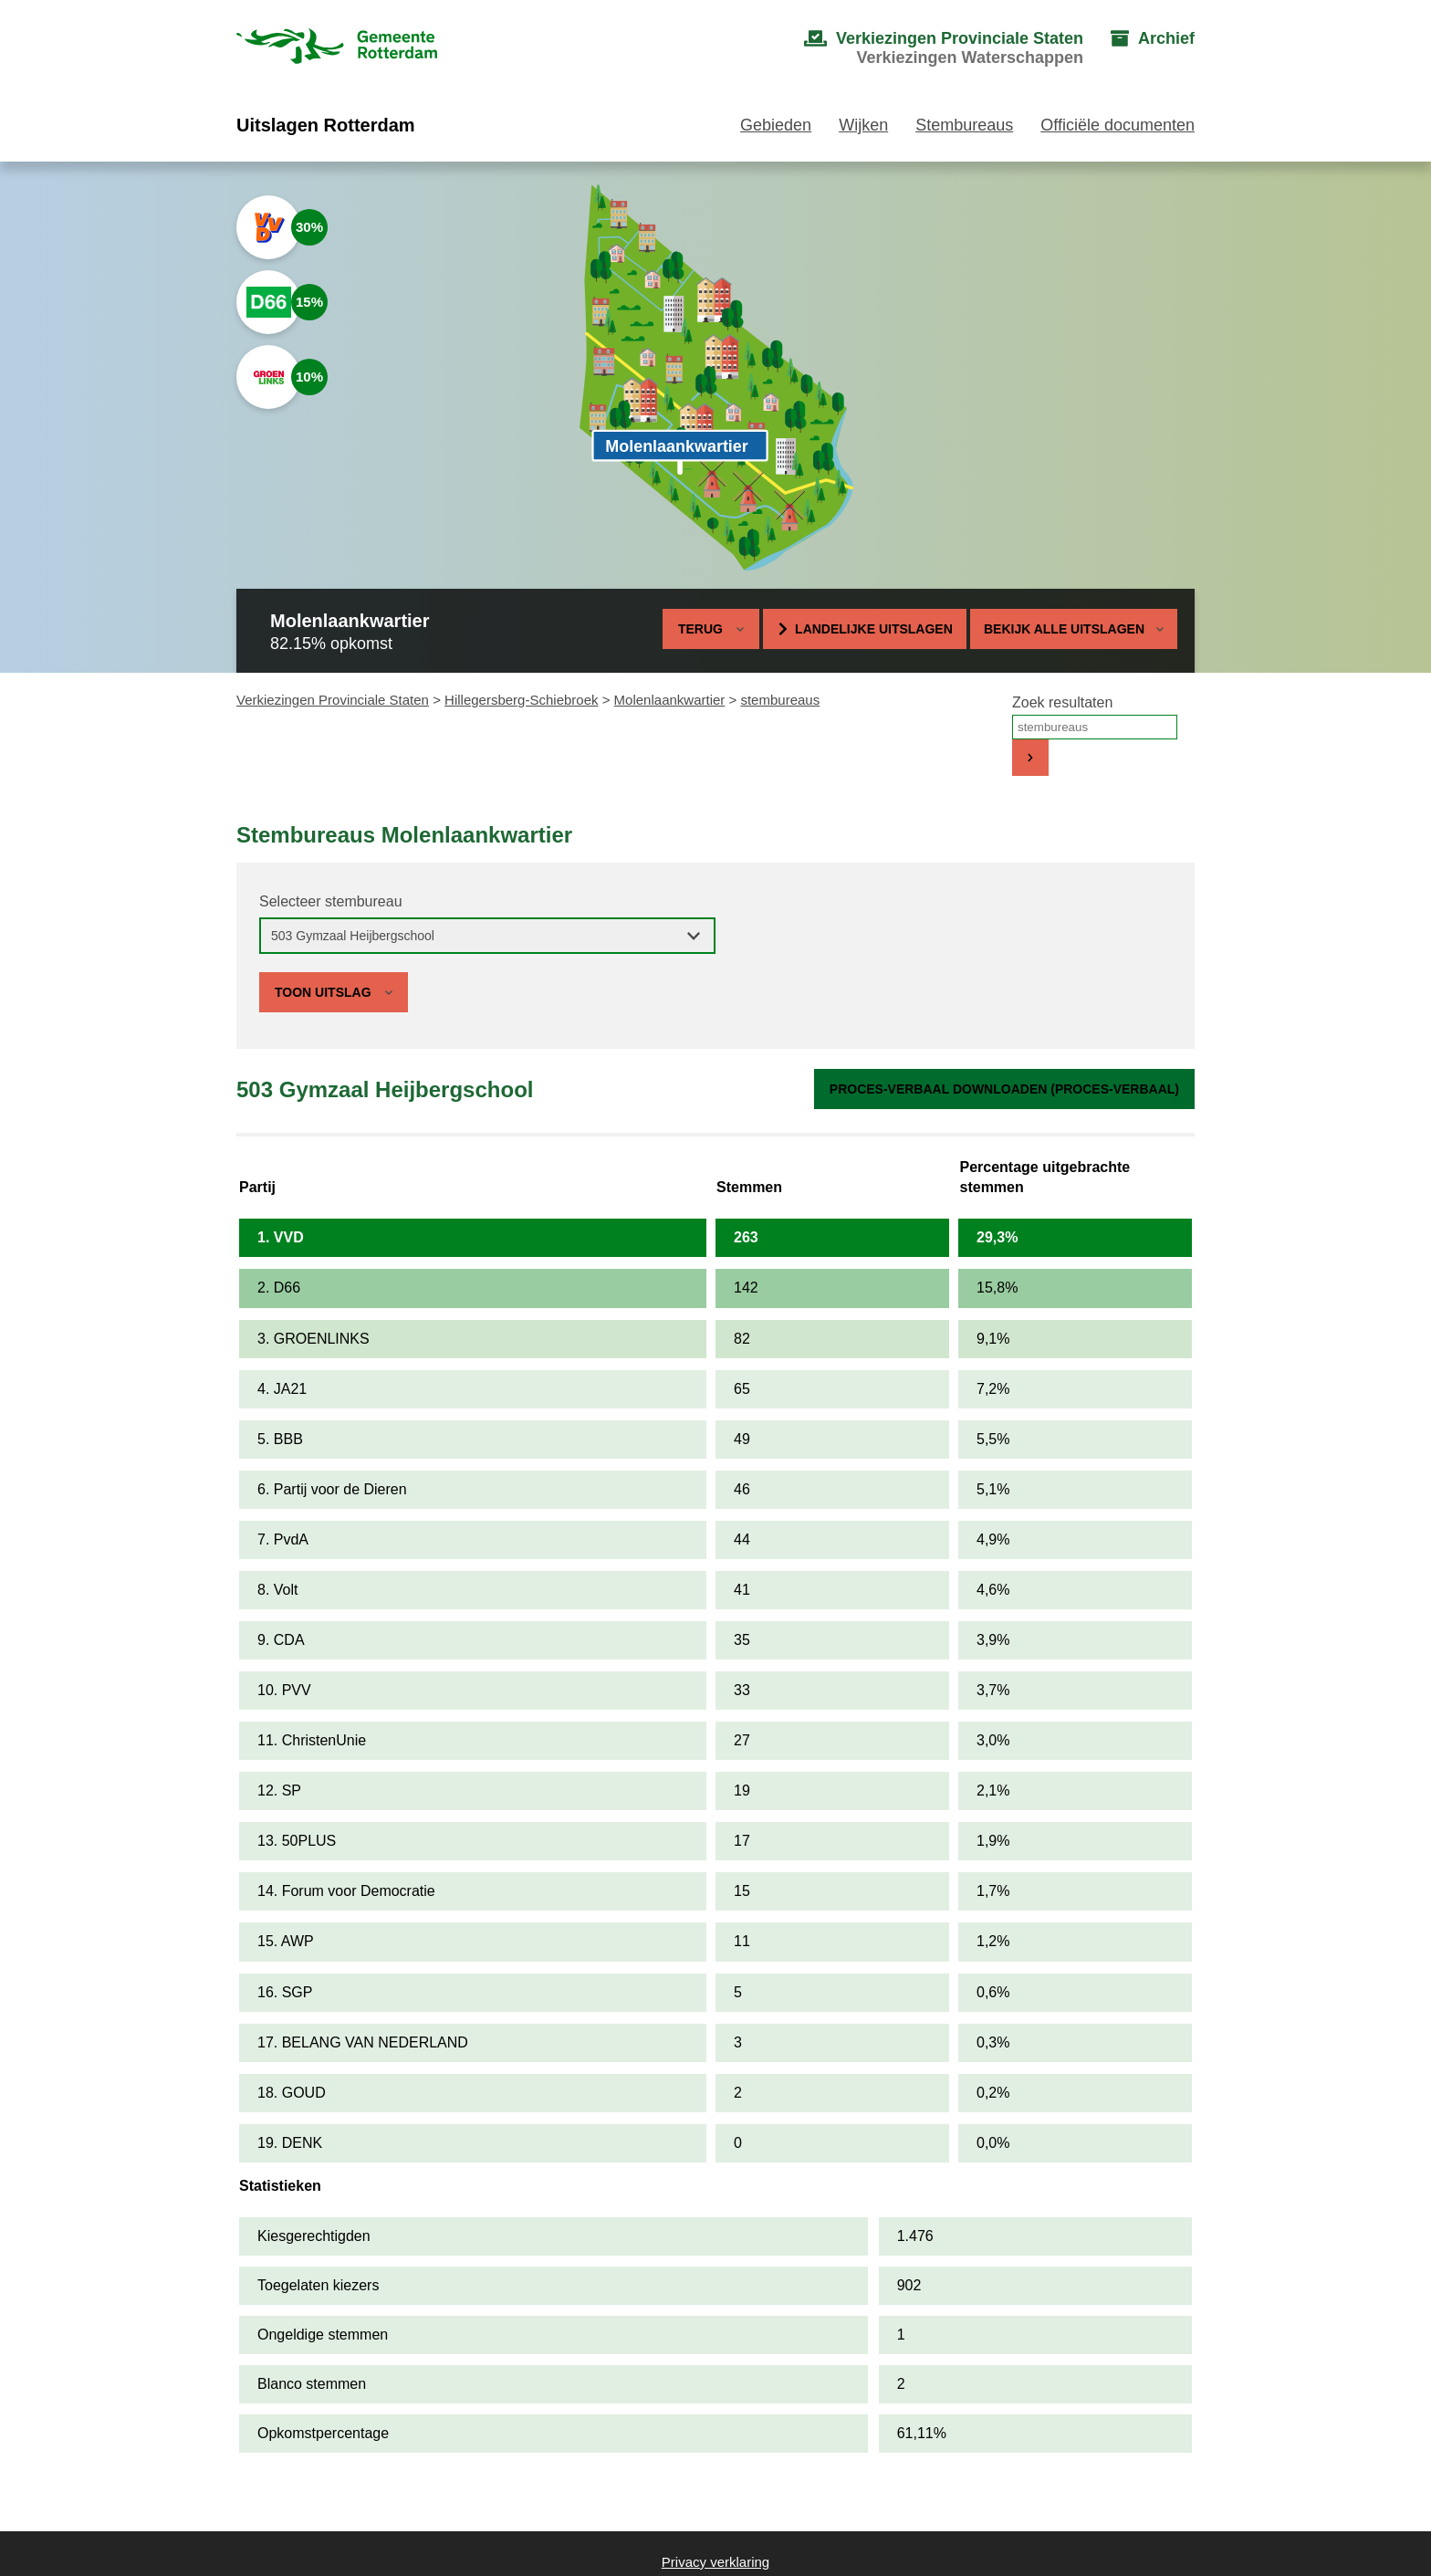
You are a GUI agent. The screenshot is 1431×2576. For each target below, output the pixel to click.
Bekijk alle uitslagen (1074, 629)
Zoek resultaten (1062, 702)
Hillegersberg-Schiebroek (521, 699)
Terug (700, 629)
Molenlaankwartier (670, 699)
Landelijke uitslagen (874, 629)
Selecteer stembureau (330, 901)
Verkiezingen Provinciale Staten (332, 699)
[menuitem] (925, 48)
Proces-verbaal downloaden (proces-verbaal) (1004, 1089)
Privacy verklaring (715, 2562)
